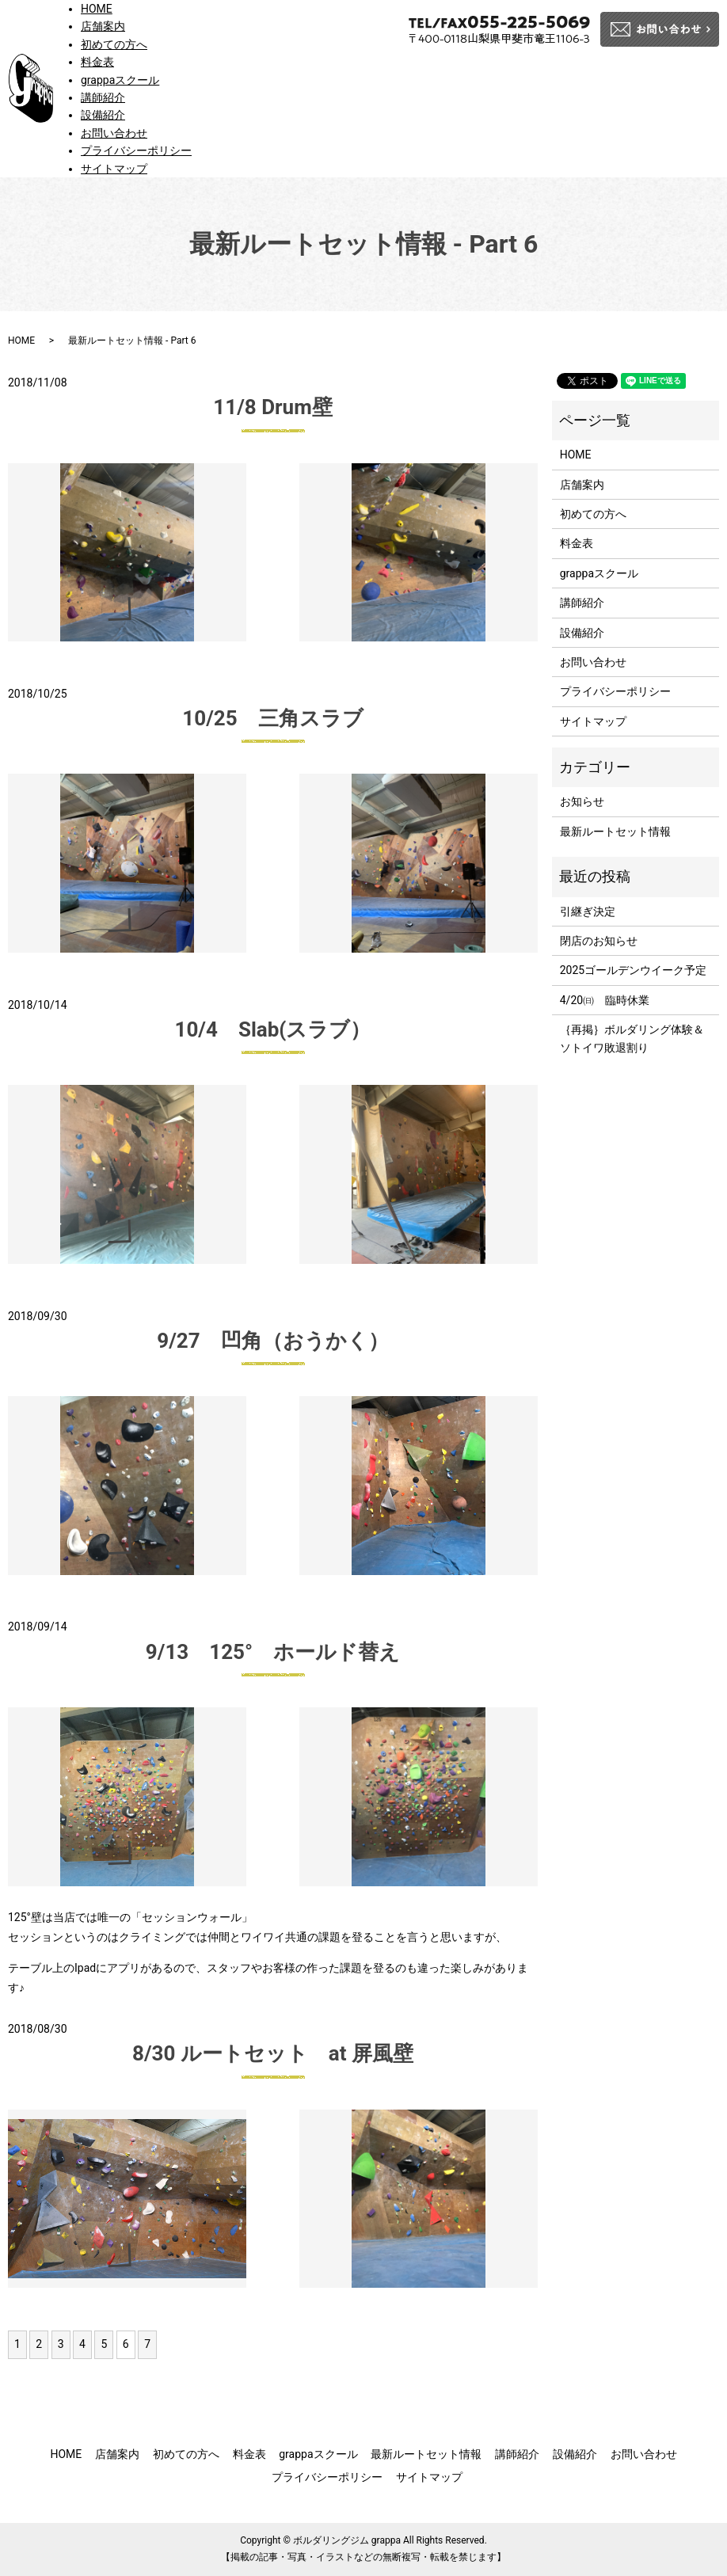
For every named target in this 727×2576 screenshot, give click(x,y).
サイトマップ (114, 168)
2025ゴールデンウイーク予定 (633, 970)
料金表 (97, 61)
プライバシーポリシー (136, 150)
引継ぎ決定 (587, 911)
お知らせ (582, 801)
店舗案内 (103, 26)
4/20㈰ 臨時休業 (604, 1000)
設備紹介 (103, 114)
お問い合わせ (114, 133)
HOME (96, 8)
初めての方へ (114, 44)
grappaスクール (120, 80)
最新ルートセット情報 (615, 831)
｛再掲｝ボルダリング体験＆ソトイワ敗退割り (632, 1038)
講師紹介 (103, 97)
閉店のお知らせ (599, 940)
